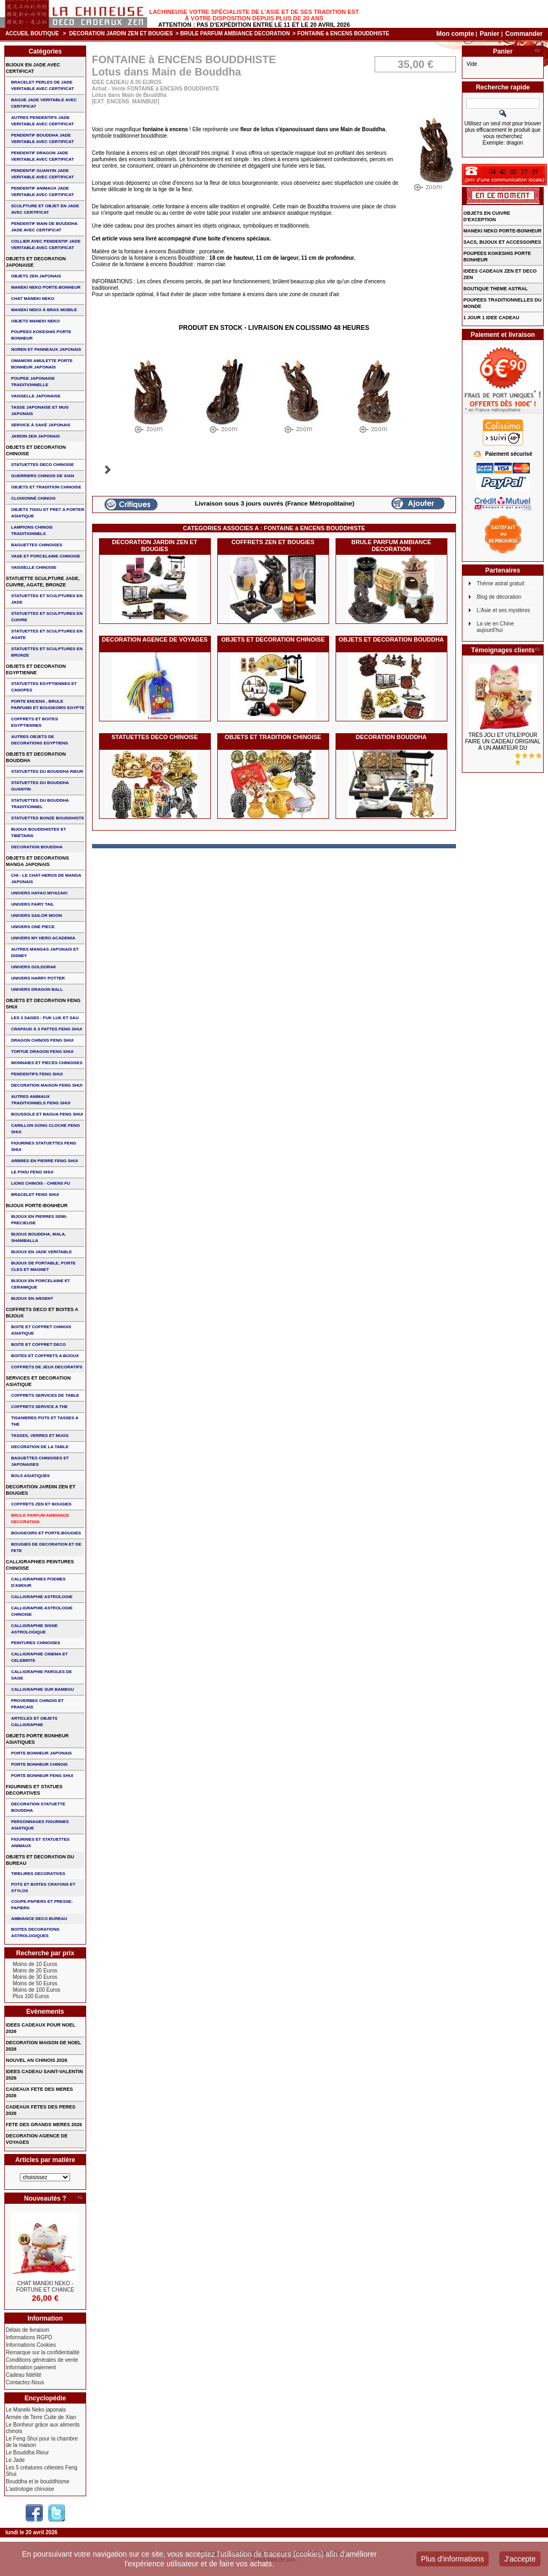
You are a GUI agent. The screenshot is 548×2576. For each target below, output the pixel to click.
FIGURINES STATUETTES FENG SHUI (43, 1146)
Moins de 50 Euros (35, 1983)
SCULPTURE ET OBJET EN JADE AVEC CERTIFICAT (45, 209)
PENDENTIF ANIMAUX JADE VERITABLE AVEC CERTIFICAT (42, 191)
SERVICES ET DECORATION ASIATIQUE (38, 1381)
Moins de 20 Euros (35, 1971)
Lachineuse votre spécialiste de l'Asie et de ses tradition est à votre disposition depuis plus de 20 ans (254, 15)
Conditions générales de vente (42, 2360)
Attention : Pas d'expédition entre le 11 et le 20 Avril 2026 (254, 24)
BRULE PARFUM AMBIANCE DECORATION (235, 33)
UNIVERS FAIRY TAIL (32, 904)
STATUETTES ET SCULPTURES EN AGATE (47, 634)
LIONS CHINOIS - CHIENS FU (40, 1183)
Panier (490, 33)
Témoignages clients (503, 650)
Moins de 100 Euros (36, 1990)
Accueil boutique (32, 33)
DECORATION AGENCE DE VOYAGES (155, 639)
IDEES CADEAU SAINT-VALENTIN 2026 (44, 2075)
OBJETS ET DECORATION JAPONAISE (36, 262)
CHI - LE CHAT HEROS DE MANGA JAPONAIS (46, 878)
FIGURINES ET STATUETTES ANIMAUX (40, 1842)
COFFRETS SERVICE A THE (39, 1406)
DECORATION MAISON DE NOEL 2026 (43, 2046)
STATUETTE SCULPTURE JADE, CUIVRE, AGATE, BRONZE (43, 581)
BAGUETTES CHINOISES (37, 545)
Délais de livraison (27, 2330)
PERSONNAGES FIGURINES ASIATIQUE (40, 1825)
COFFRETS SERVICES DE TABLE (45, 1395)
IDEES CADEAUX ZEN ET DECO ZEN (500, 274)
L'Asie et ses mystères (503, 610)
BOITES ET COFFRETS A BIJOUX (45, 1355)
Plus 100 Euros (31, 1996)
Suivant (107, 469)
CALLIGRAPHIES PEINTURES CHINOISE (40, 1565)
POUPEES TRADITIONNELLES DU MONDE (502, 303)
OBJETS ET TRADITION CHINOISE (273, 737)
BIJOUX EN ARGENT (32, 1298)
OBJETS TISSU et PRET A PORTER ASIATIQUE (48, 512)
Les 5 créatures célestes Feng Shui (42, 2471)
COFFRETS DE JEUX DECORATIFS (46, 1367)
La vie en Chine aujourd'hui (495, 627)
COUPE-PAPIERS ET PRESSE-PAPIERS (42, 1904)
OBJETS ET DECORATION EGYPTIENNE (36, 669)
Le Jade (15, 2460)
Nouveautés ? (45, 2198)
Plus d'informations (452, 2559)
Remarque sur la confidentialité (43, 2352)
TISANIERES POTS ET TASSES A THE (45, 1421)
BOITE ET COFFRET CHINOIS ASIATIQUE (41, 1330)
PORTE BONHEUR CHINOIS (39, 1764)
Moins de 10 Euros (35, 1964)
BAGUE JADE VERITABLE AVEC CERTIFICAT (44, 103)
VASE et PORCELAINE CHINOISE (45, 556)
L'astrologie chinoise (30, 2489)
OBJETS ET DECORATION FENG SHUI (43, 1004)
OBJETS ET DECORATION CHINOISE (273, 639)
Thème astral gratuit (500, 583)
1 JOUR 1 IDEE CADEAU (491, 317)
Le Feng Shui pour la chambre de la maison (42, 2442)
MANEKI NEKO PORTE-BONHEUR (46, 287)
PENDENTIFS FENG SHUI (37, 1074)
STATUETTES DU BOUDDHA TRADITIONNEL (40, 803)
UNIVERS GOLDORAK (33, 967)
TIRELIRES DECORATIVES (38, 1873)
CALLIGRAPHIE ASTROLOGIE (42, 1596)
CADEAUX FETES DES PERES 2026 (40, 2110)
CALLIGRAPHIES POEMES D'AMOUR (38, 1582)
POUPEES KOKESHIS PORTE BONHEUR (41, 335)
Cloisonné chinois (33, 498)
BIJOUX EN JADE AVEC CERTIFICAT (33, 68)
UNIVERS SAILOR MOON (36, 915)
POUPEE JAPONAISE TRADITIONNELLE (33, 381)
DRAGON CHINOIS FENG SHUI (42, 1040)
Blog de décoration (499, 597)
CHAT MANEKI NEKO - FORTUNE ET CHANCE (45, 2286)
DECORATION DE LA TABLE (39, 1446)
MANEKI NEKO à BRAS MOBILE (44, 309)
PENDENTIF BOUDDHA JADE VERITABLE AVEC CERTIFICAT (42, 138)
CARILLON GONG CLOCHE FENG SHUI (45, 1128)
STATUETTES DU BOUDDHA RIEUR (47, 771)
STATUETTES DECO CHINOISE (154, 737)
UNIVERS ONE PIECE (33, 926)
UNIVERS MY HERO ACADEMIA (43, 938)
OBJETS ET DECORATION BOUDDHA (391, 639)
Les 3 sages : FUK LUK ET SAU (45, 1017)
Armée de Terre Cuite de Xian (41, 2417)
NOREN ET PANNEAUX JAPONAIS (46, 349)
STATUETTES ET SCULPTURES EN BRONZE (47, 652)
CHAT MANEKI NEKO (33, 298)
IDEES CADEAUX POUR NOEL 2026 (40, 2028)
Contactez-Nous (25, 2382)
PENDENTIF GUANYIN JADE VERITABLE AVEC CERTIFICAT (42, 173)
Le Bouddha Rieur (27, 2453)
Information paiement (31, 2367)
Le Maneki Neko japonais (36, 2410)
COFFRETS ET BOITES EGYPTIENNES (34, 722)
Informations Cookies (31, 2345)
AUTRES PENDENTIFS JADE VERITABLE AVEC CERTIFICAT (42, 120)
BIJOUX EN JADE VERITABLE (41, 1251)
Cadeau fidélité (24, 2375)
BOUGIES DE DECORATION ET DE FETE (46, 1547)
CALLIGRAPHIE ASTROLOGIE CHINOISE (42, 1611)
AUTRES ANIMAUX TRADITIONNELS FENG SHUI (41, 1099)
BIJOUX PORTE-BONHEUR (37, 1205)
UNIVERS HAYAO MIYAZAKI (39, 893)
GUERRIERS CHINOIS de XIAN (42, 475)
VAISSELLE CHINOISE (34, 567)
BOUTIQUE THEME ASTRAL (495, 288)
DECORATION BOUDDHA (391, 737)
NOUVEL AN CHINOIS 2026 (36, 2060)
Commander (524, 33)
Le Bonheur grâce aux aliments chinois (43, 2428)
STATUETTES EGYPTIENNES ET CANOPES (44, 686)
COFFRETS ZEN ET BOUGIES (272, 542)
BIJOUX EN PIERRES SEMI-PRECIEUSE (39, 1219)
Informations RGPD (29, 2337)
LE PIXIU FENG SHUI (32, 1172)
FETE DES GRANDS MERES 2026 (44, 2124)
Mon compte (455, 33)
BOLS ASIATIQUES (30, 1475)
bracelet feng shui (35, 1194)
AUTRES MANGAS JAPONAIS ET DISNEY (45, 952)
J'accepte (520, 2559)
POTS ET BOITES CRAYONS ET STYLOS (43, 1887)
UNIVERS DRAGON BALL (37, 989)
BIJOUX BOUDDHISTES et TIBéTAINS (38, 832)
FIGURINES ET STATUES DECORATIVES (34, 1790)
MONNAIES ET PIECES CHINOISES (46, 1062)
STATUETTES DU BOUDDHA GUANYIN (40, 786)
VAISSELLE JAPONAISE (35, 396)
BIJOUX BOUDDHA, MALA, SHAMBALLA (38, 1237)
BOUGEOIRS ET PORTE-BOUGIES (46, 1533)
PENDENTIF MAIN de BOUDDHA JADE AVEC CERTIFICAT (44, 226)
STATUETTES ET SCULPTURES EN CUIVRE (47, 616)
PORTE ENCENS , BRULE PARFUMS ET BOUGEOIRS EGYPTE (48, 704)
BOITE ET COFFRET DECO (38, 1344)
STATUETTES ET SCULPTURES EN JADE (47, 599)
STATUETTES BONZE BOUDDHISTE (48, 818)
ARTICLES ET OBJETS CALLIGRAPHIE (34, 1721)
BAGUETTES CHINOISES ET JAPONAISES (40, 1461)
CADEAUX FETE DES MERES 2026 (39, 2092)
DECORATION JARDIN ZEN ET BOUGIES (121, 33)
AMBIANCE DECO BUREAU (39, 1918)
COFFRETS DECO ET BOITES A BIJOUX (42, 1313)
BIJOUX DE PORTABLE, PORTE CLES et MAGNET (43, 1266)
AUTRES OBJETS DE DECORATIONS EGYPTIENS (39, 739)
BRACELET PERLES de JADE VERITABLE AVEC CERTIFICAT (42, 85)
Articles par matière (45, 2160)
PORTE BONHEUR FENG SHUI (42, 1775)
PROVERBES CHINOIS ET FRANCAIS (37, 1703)
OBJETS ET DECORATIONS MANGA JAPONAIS (37, 861)
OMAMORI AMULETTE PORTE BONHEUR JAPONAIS (42, 364)
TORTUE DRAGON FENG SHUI (42, 1051)
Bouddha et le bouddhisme (38, 2481)
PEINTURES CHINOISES (35, 1642)
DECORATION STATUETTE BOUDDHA (38, 1807)
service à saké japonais (41, 425)
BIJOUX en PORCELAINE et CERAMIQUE (40, 1284)
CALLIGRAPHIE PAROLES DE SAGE (41, 1675)
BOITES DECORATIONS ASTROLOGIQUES (35, 1932)
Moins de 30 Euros (35, 1977)
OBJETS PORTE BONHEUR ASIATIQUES (37, 1739)
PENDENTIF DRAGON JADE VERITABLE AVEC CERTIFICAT (42, 156)
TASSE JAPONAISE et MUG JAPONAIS (40, 410)
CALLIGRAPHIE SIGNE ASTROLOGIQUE (34, 1629)
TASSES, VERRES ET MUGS (39, 1435)
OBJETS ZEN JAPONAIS (36, 276)
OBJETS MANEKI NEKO (35, 321)
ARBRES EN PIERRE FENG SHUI (44, 1160)
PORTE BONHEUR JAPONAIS (41, 1753)
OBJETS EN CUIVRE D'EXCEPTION (487, 216)
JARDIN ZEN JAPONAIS (35, 436)
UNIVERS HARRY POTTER (38, 978)
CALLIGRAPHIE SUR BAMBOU (42, 1689)
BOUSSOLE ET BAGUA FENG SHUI (47, 1114)
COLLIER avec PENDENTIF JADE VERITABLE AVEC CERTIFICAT (46, 244)
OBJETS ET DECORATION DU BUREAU (40, 1860)
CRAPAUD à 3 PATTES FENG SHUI (46, 1029)
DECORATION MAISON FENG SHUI (46, 1085)
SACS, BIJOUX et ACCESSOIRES (502, 242)
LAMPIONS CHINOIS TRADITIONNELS (32, 530)
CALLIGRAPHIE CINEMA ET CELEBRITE (39, 1657)
